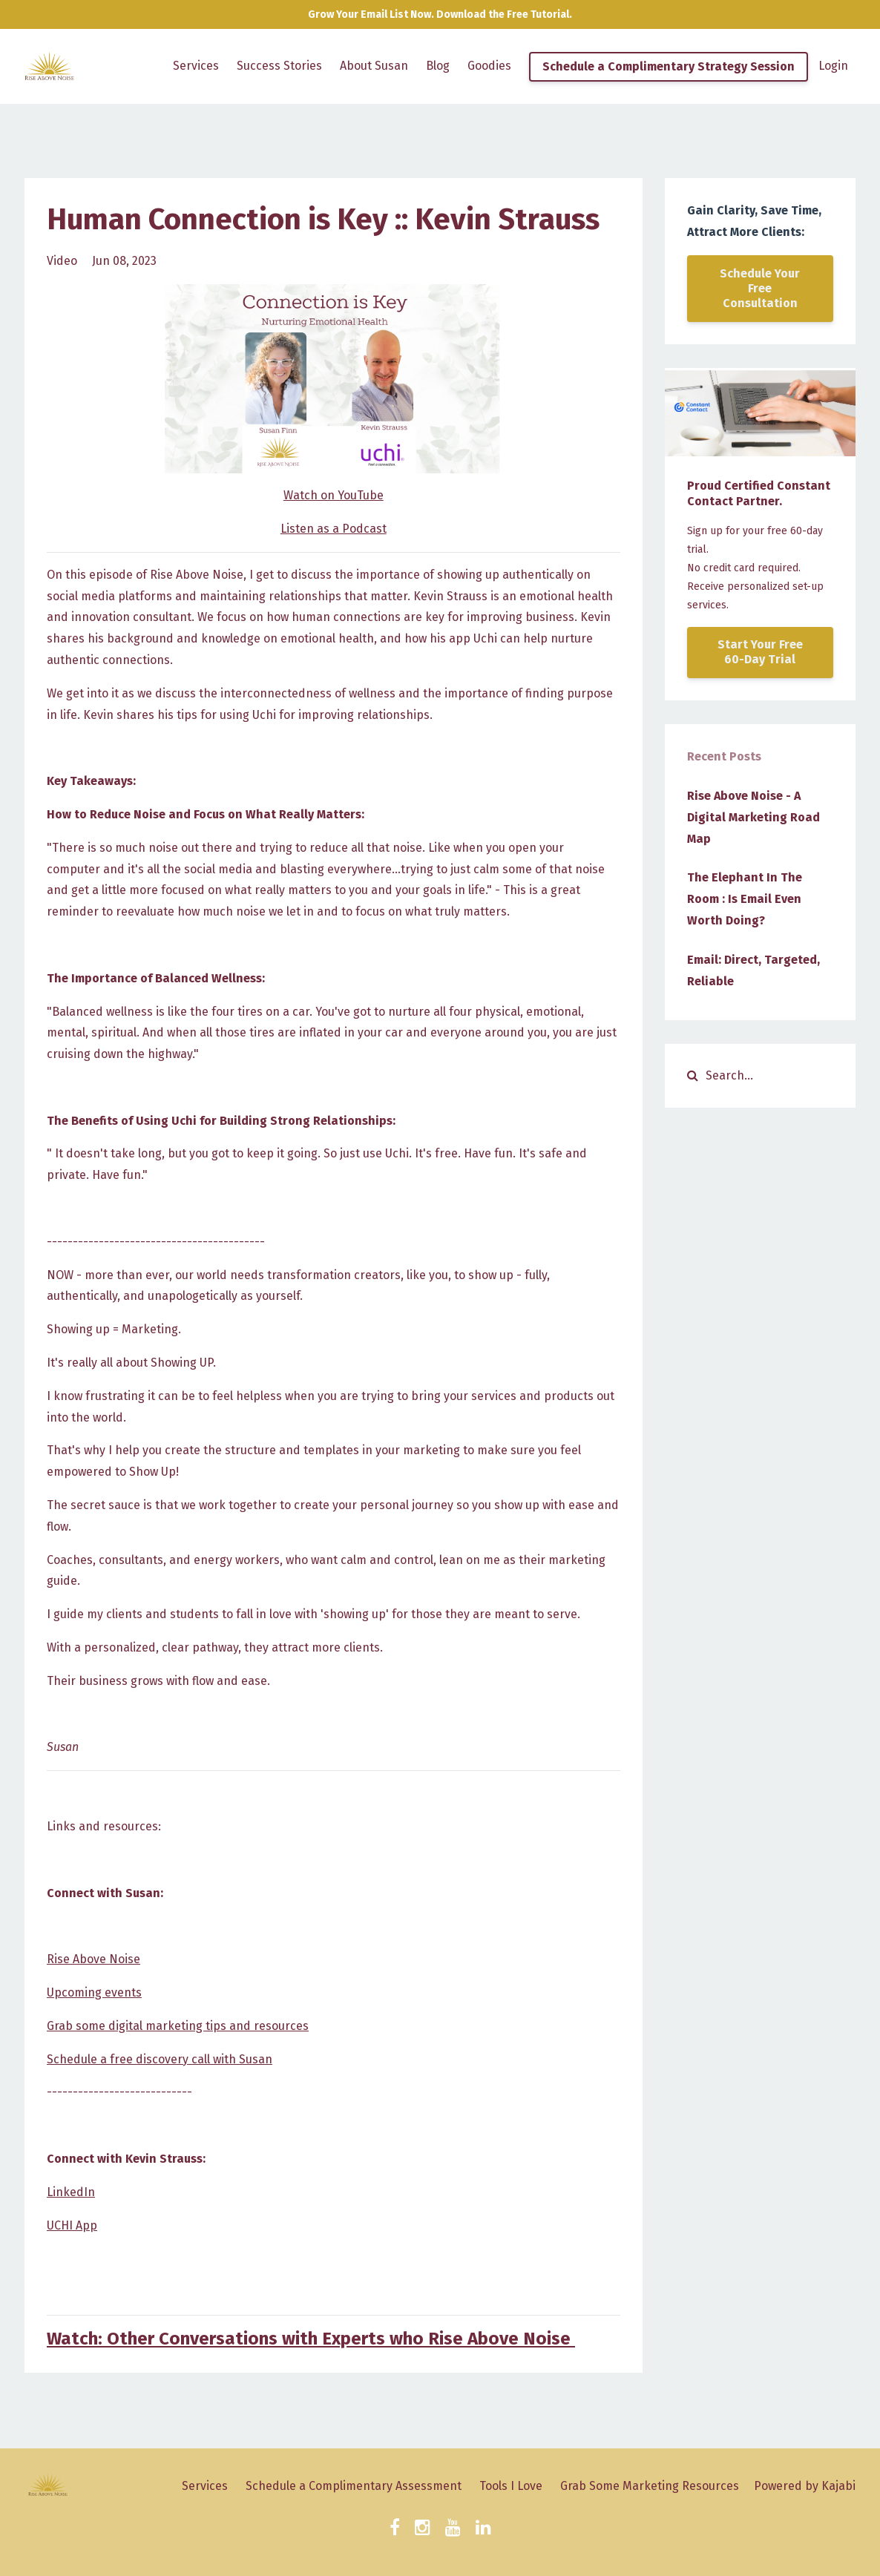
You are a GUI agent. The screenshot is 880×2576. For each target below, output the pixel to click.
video (62, 261)
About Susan (374, 66)
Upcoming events (94, 1992)
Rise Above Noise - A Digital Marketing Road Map (753, 817)
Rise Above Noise (93, 1959)
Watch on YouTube (333, 495)
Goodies (489, 66)
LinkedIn (71, 2192)
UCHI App (72, 2225)
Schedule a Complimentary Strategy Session (668, 66)
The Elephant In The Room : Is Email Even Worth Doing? (744, 898)
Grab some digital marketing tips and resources (178, 2026)
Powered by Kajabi (805, 2486)
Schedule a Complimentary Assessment (354, 2486)
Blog (438, 66)
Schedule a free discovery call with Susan (159, 2059)
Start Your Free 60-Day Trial (760, 651)
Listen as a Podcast (333, 529)
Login (833, 66)
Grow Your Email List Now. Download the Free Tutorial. (440, 14)
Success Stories (279, 66)
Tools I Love (510, 2486)
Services (196, 66)
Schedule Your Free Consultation (760, 288)
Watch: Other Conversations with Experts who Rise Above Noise (311, 2338)
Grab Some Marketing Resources (649, 2486)
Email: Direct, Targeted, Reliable (753, 970)
